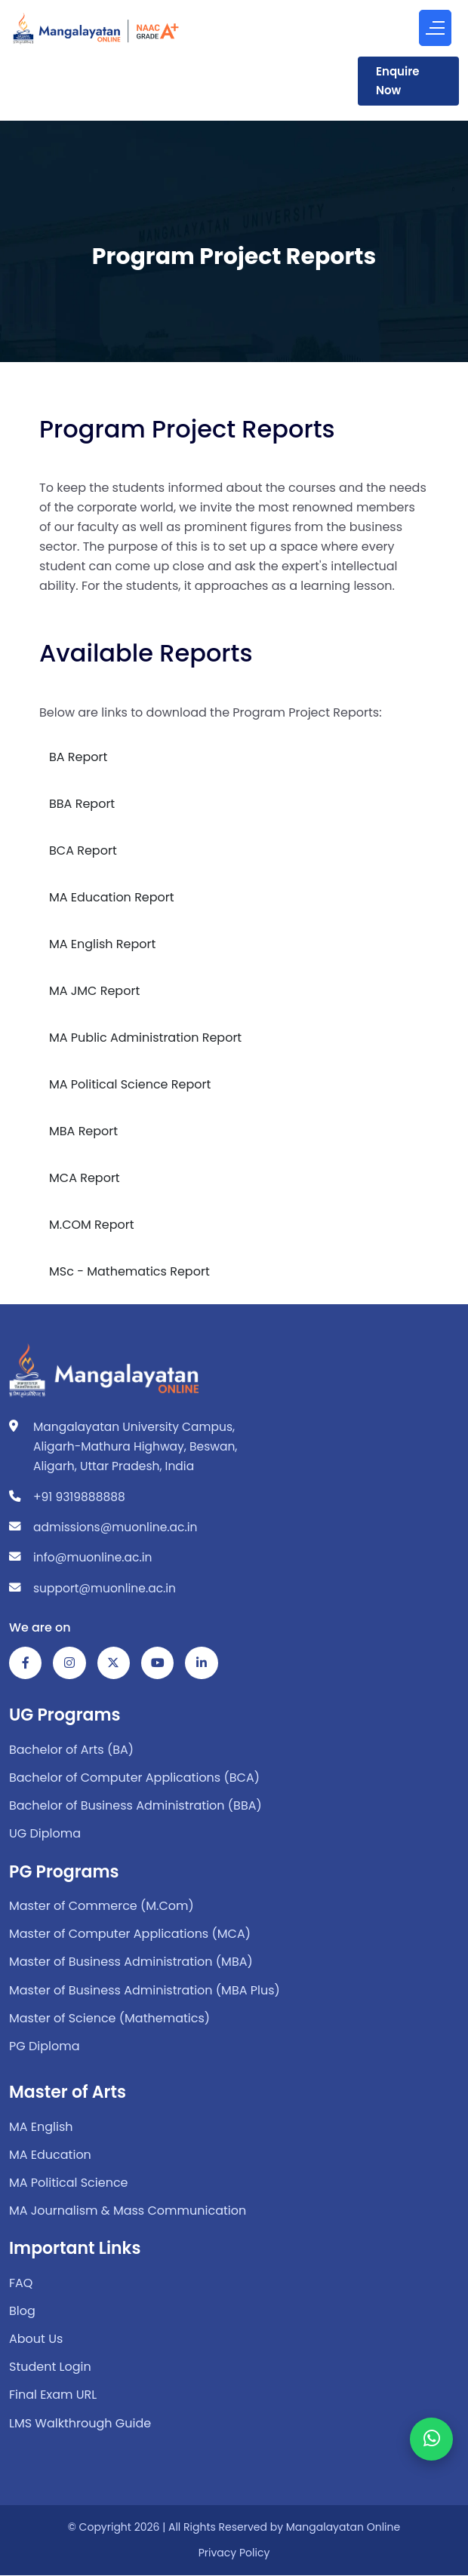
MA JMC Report (94, 990)
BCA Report (83, 850)
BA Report (78, 757)
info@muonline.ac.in (92, 1557)
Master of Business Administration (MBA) (131, 1962)
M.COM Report (91, 1224)
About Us (36, 2339)
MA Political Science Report (130, 1084)
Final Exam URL (53, 2395)
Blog (22, 2311)
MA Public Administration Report (145, 1037)
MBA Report (83, 1131)
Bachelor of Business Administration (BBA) (135, 1806)
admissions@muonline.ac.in (115, 1527)
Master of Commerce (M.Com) (101, 1906)
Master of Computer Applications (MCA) (130, 1934)
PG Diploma (44, 2047)
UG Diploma (45, 1834)
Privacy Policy (234, 2552)
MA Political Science (68, 2183)
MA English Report (102, 944)
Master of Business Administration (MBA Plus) (144, 1990)
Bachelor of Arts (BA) (71, 1750)
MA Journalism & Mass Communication (127, 2211)
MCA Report (84, 1178)
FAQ (20, 2283)
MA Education (50, 2154)
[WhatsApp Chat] (431, 2426)
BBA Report (82, 803)
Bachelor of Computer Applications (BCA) (134, 1778)
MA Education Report (111, 897)
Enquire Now (397, 81)
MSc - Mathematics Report (129, 1271)
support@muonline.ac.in (104, 1588)
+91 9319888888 (79, 1497)
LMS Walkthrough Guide (80, 2423)
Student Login (50, 2367)
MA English (41, 2126)
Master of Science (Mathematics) (109, 2018)
